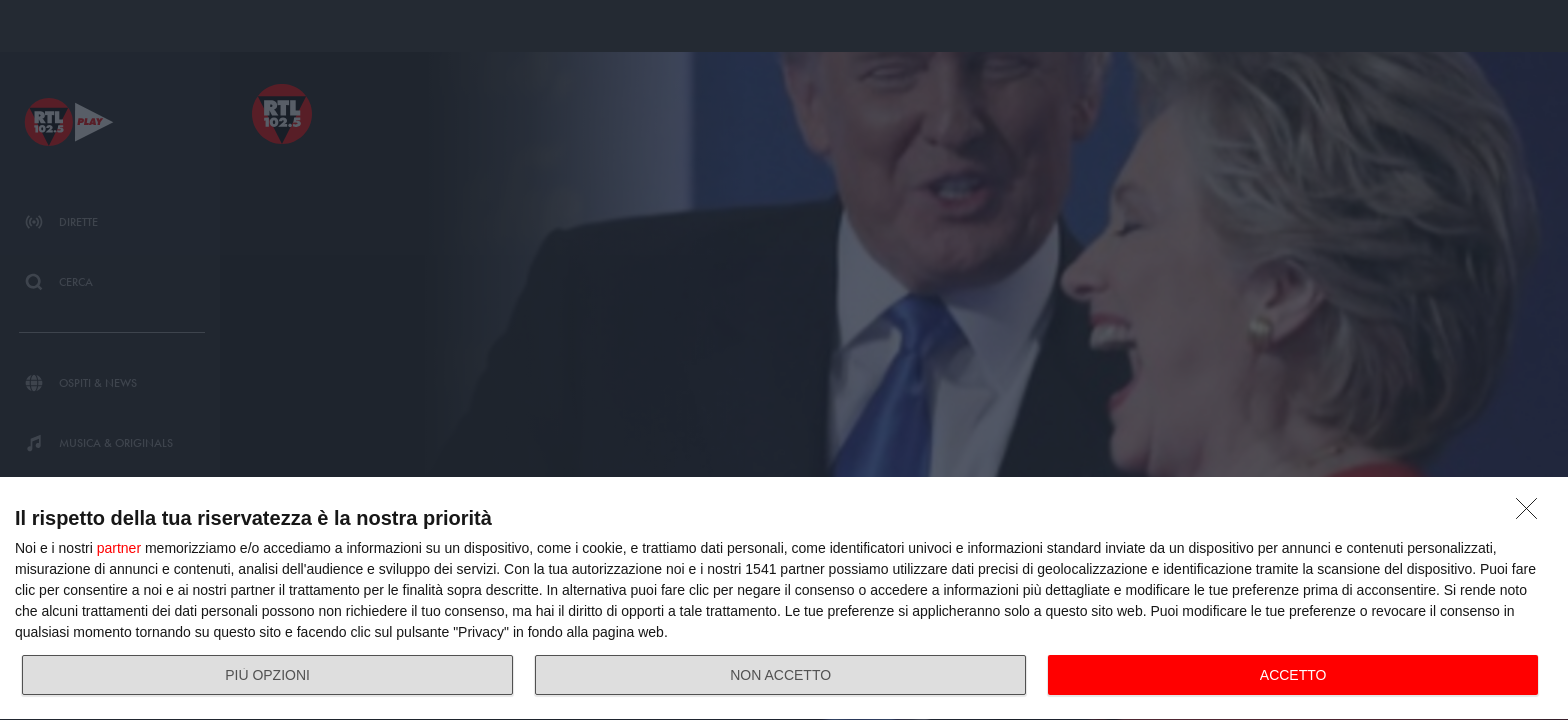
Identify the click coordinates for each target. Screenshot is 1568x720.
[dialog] (784, 599)
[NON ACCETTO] (1532, 514)
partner (119, 548)
